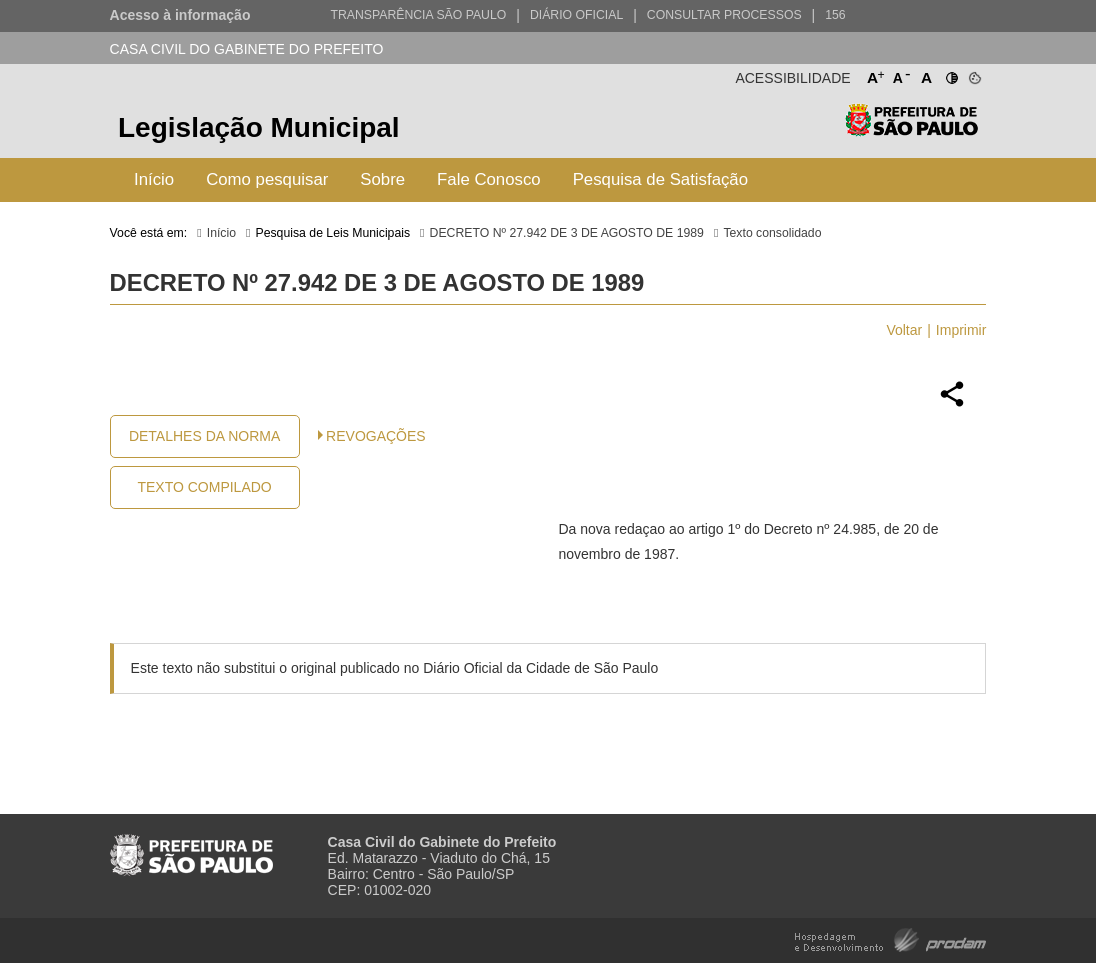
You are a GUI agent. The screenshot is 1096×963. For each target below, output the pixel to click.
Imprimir (961, 330)
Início (154, 179)
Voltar (904, 330)
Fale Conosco (489, 179)
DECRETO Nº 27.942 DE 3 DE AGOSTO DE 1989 (567, 233)
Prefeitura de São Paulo (911, 130)
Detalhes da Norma (204, 436)
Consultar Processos (724, 15)
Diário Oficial (576, 15)
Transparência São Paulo (418, 15)
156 (835, 15)
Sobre (382, 179)
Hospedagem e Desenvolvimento (890, 938)
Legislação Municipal (259, 127)
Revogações (376, 436)
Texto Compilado (204, 487)
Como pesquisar (267, 179)
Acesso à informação (180, 15)
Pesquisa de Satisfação (660, 179)
